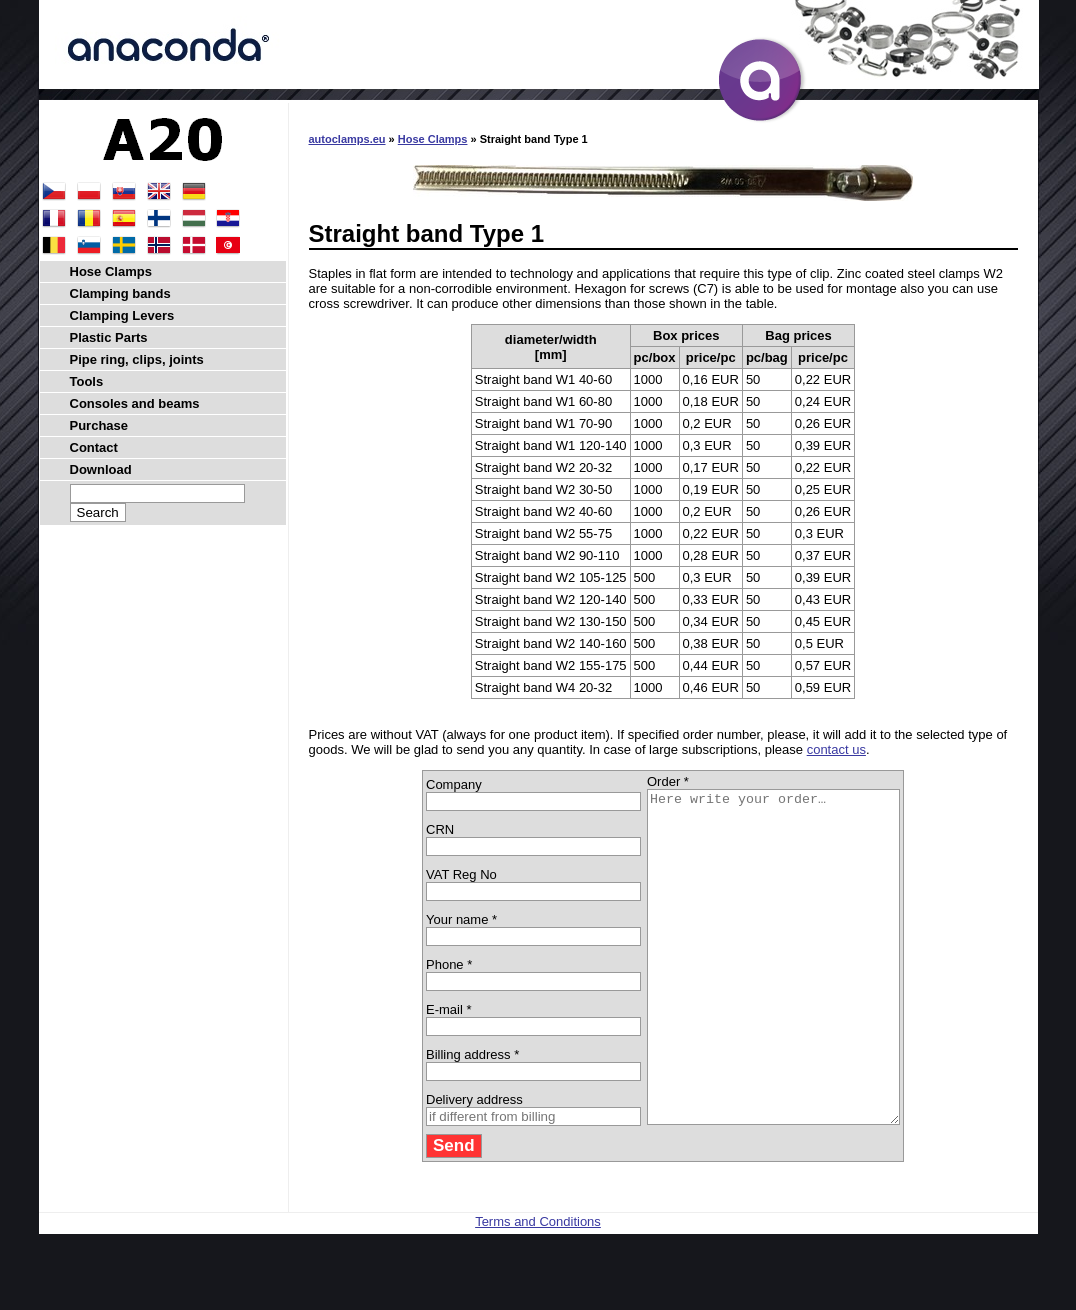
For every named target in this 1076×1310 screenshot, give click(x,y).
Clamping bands (120, 293)
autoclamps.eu (347, 139)
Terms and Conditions (538, 1287)
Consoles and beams (135, 403)
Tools (87, 381)
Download (101, 469)
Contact (94, 447)
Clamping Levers (122, 315)
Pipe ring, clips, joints (137, 359)
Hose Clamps (433, 139)
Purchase (99, 425)
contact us (836, 749)
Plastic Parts (109, 337)
